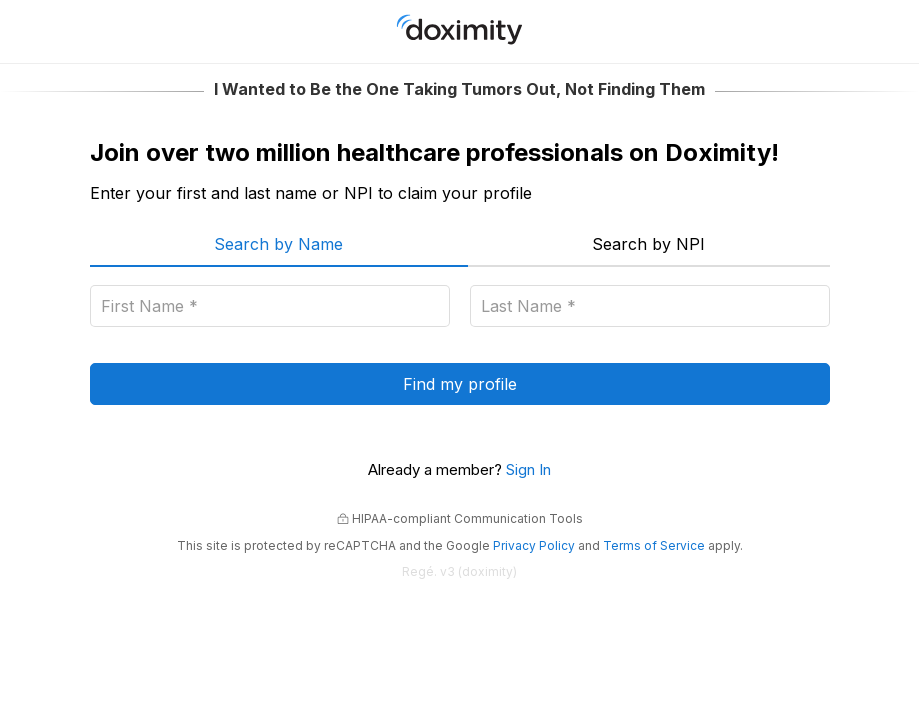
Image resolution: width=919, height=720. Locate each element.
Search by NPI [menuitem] (648, 244)
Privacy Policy (534, 545)
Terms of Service (654, 545)
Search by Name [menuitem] (278, 244)
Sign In (528, 469)
